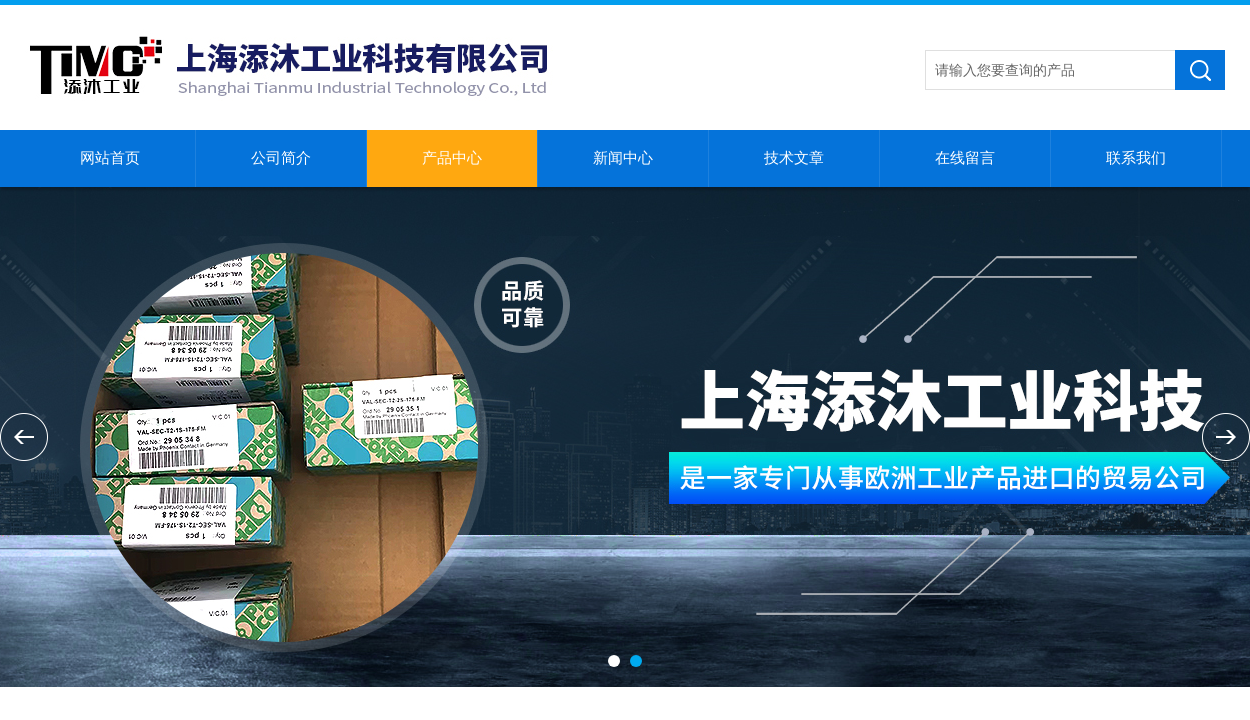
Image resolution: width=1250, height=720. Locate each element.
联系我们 (1136, 158)
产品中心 (452, 158)
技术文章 (794, 158)
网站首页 (110, 158)
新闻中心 (623, 158)
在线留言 (965, 158)
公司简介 (281, 158)
